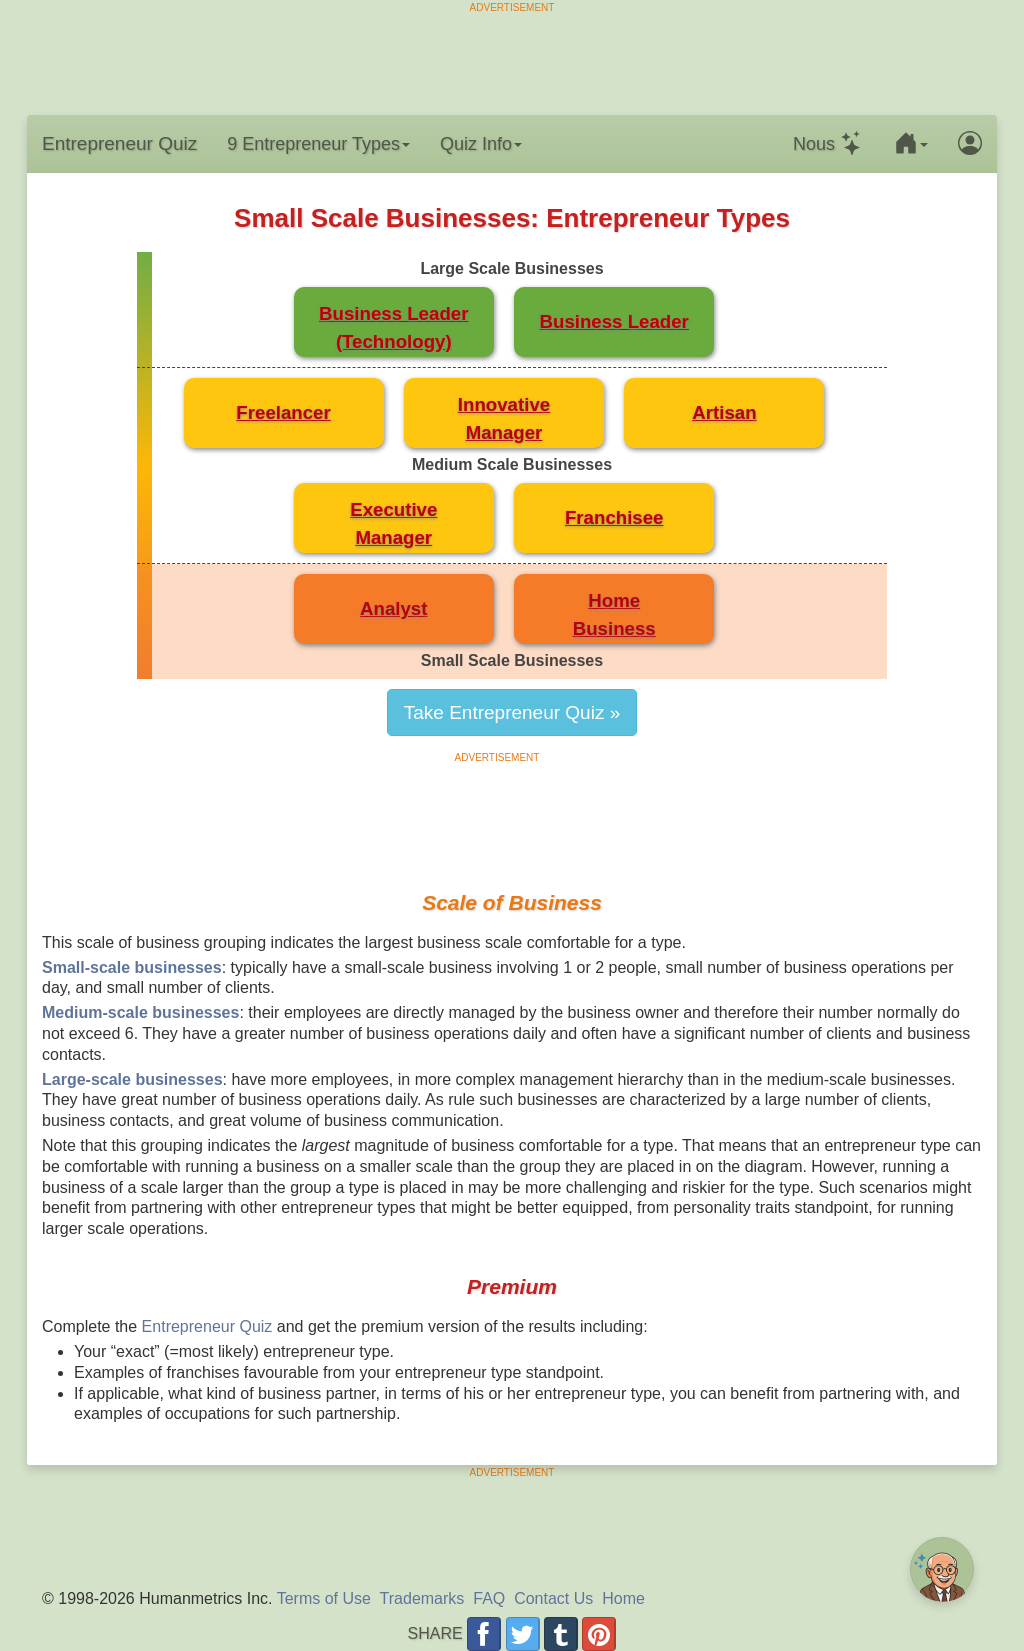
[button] (911, 144)
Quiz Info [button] (481, 144)
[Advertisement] (512, 60)
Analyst (393, 608)
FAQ (489, 1598)
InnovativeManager (504, 418)
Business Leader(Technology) (393, 327)
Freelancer (283, 412)
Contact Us (553, 1598)
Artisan (724, 412)
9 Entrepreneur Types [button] (318, 144)
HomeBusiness (614, 614)
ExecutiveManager (393, 523)
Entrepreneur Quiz (119, 143)
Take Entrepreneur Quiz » (512, 712)
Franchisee (614, 517)
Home (623, 1598)
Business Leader (614, 321)
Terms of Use (324, 1598)
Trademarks (422, 1598)
